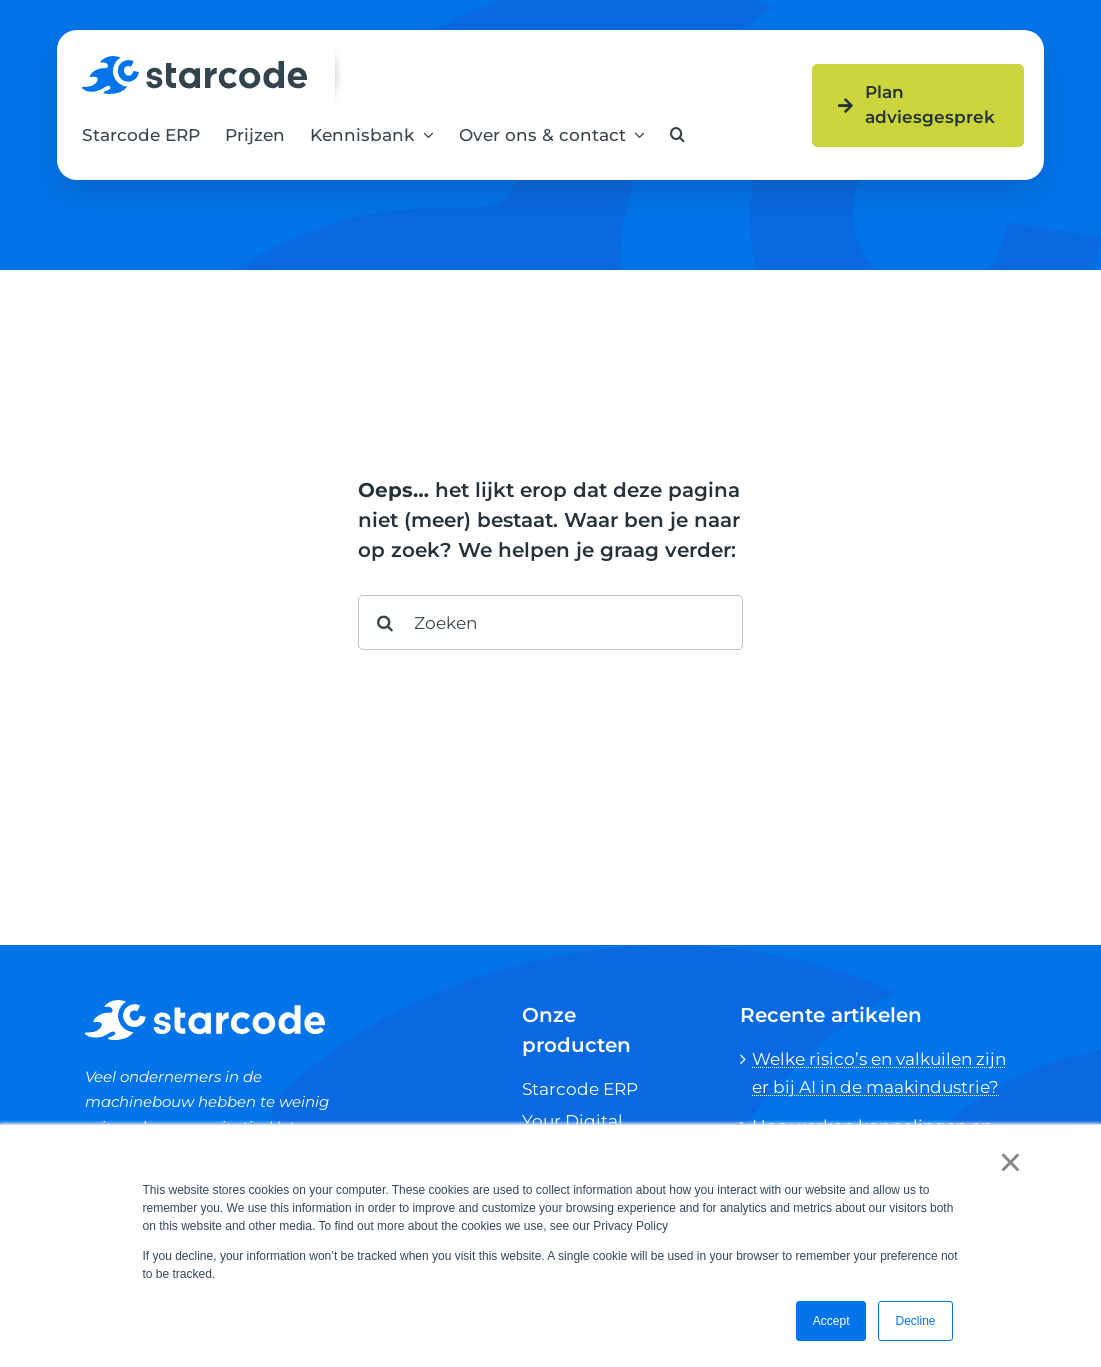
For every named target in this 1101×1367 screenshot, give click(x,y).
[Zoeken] (550, 622)
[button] (677, 134)
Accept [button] (831, 1321)
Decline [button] (915, 1321)
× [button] (1010, 1162)
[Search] (385, 622)
